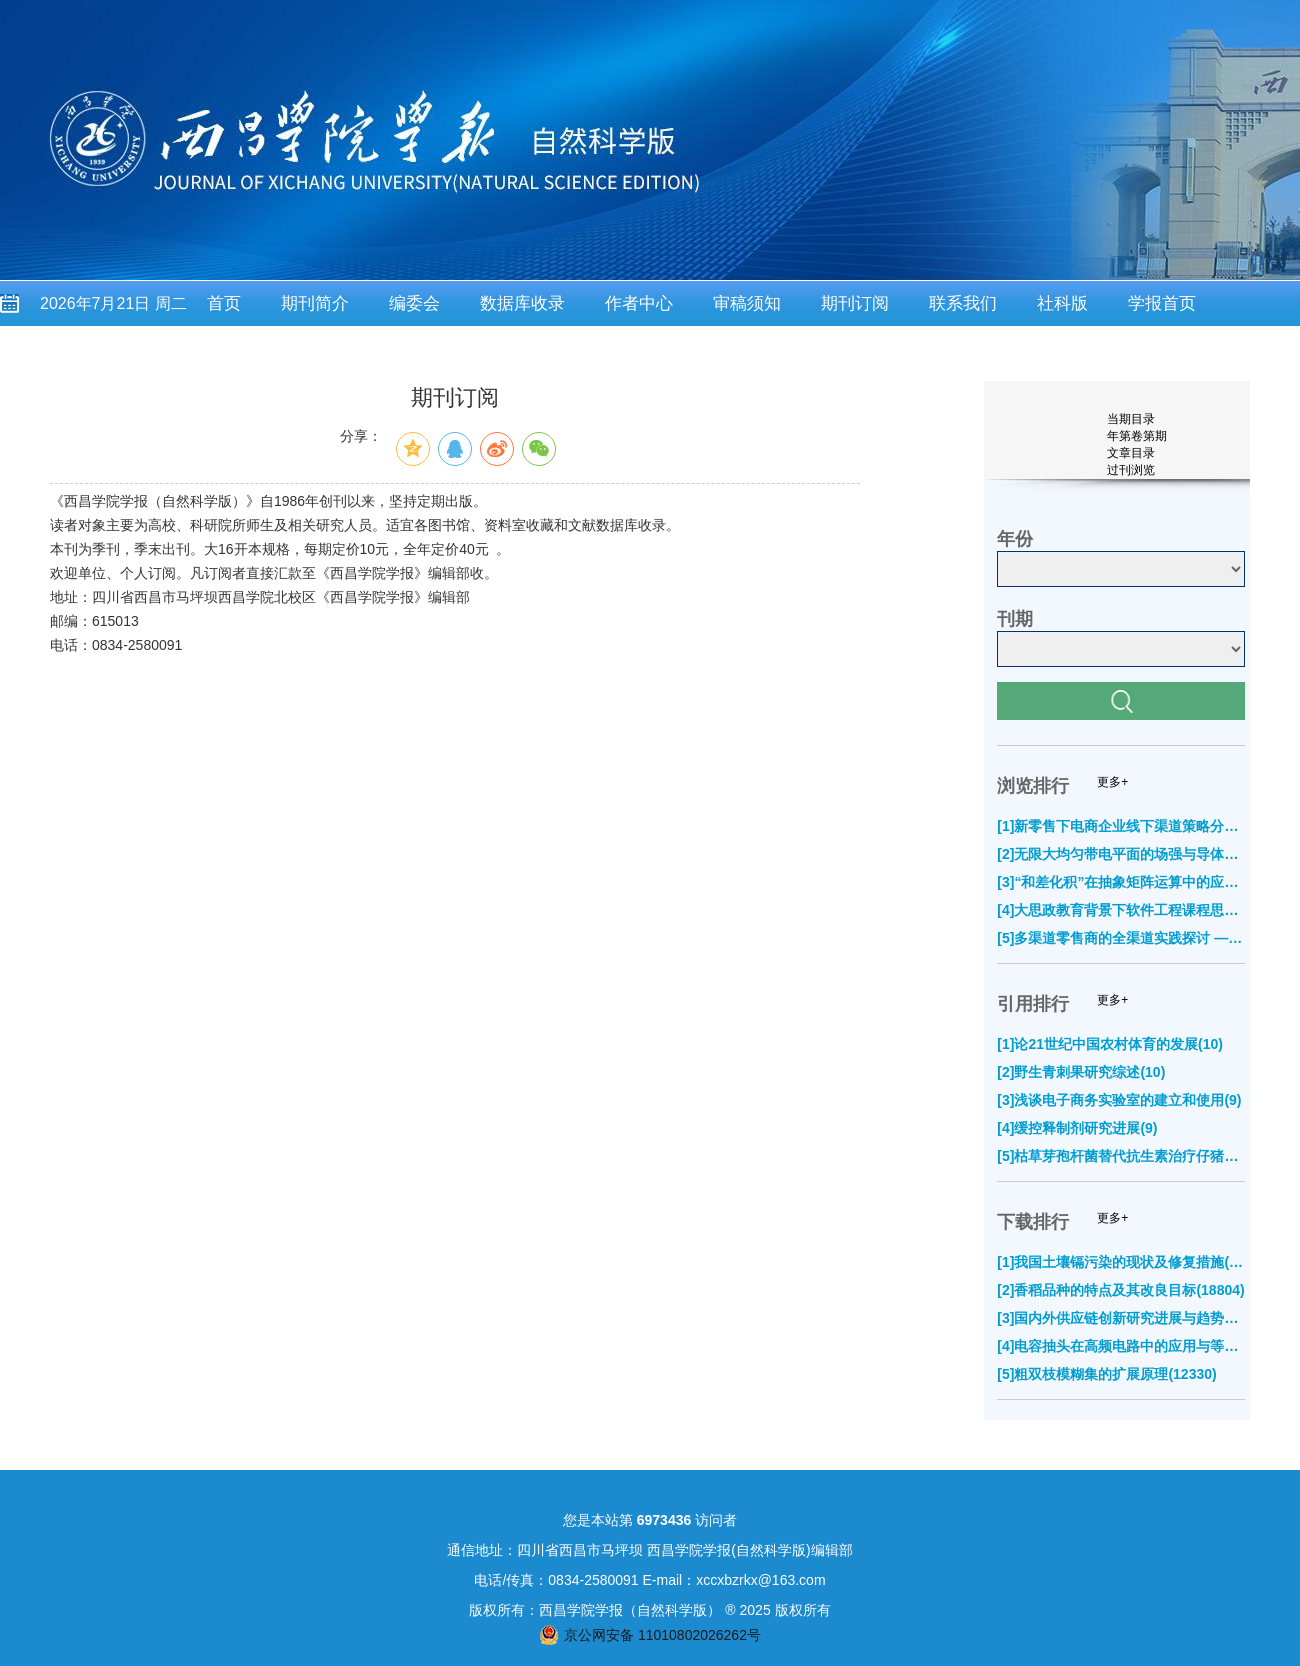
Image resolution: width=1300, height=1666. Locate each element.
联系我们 (963, 303)
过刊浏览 (1131, 470)
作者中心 (639, 303)
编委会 (414, 303)
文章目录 (1131, 453)
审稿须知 (747, 303)
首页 (224, 303)
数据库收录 (522, 303)
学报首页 (1162, 303)
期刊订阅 (855, 303)
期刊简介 (315, 303)
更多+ (1112, 782)
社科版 (1062, 303)
